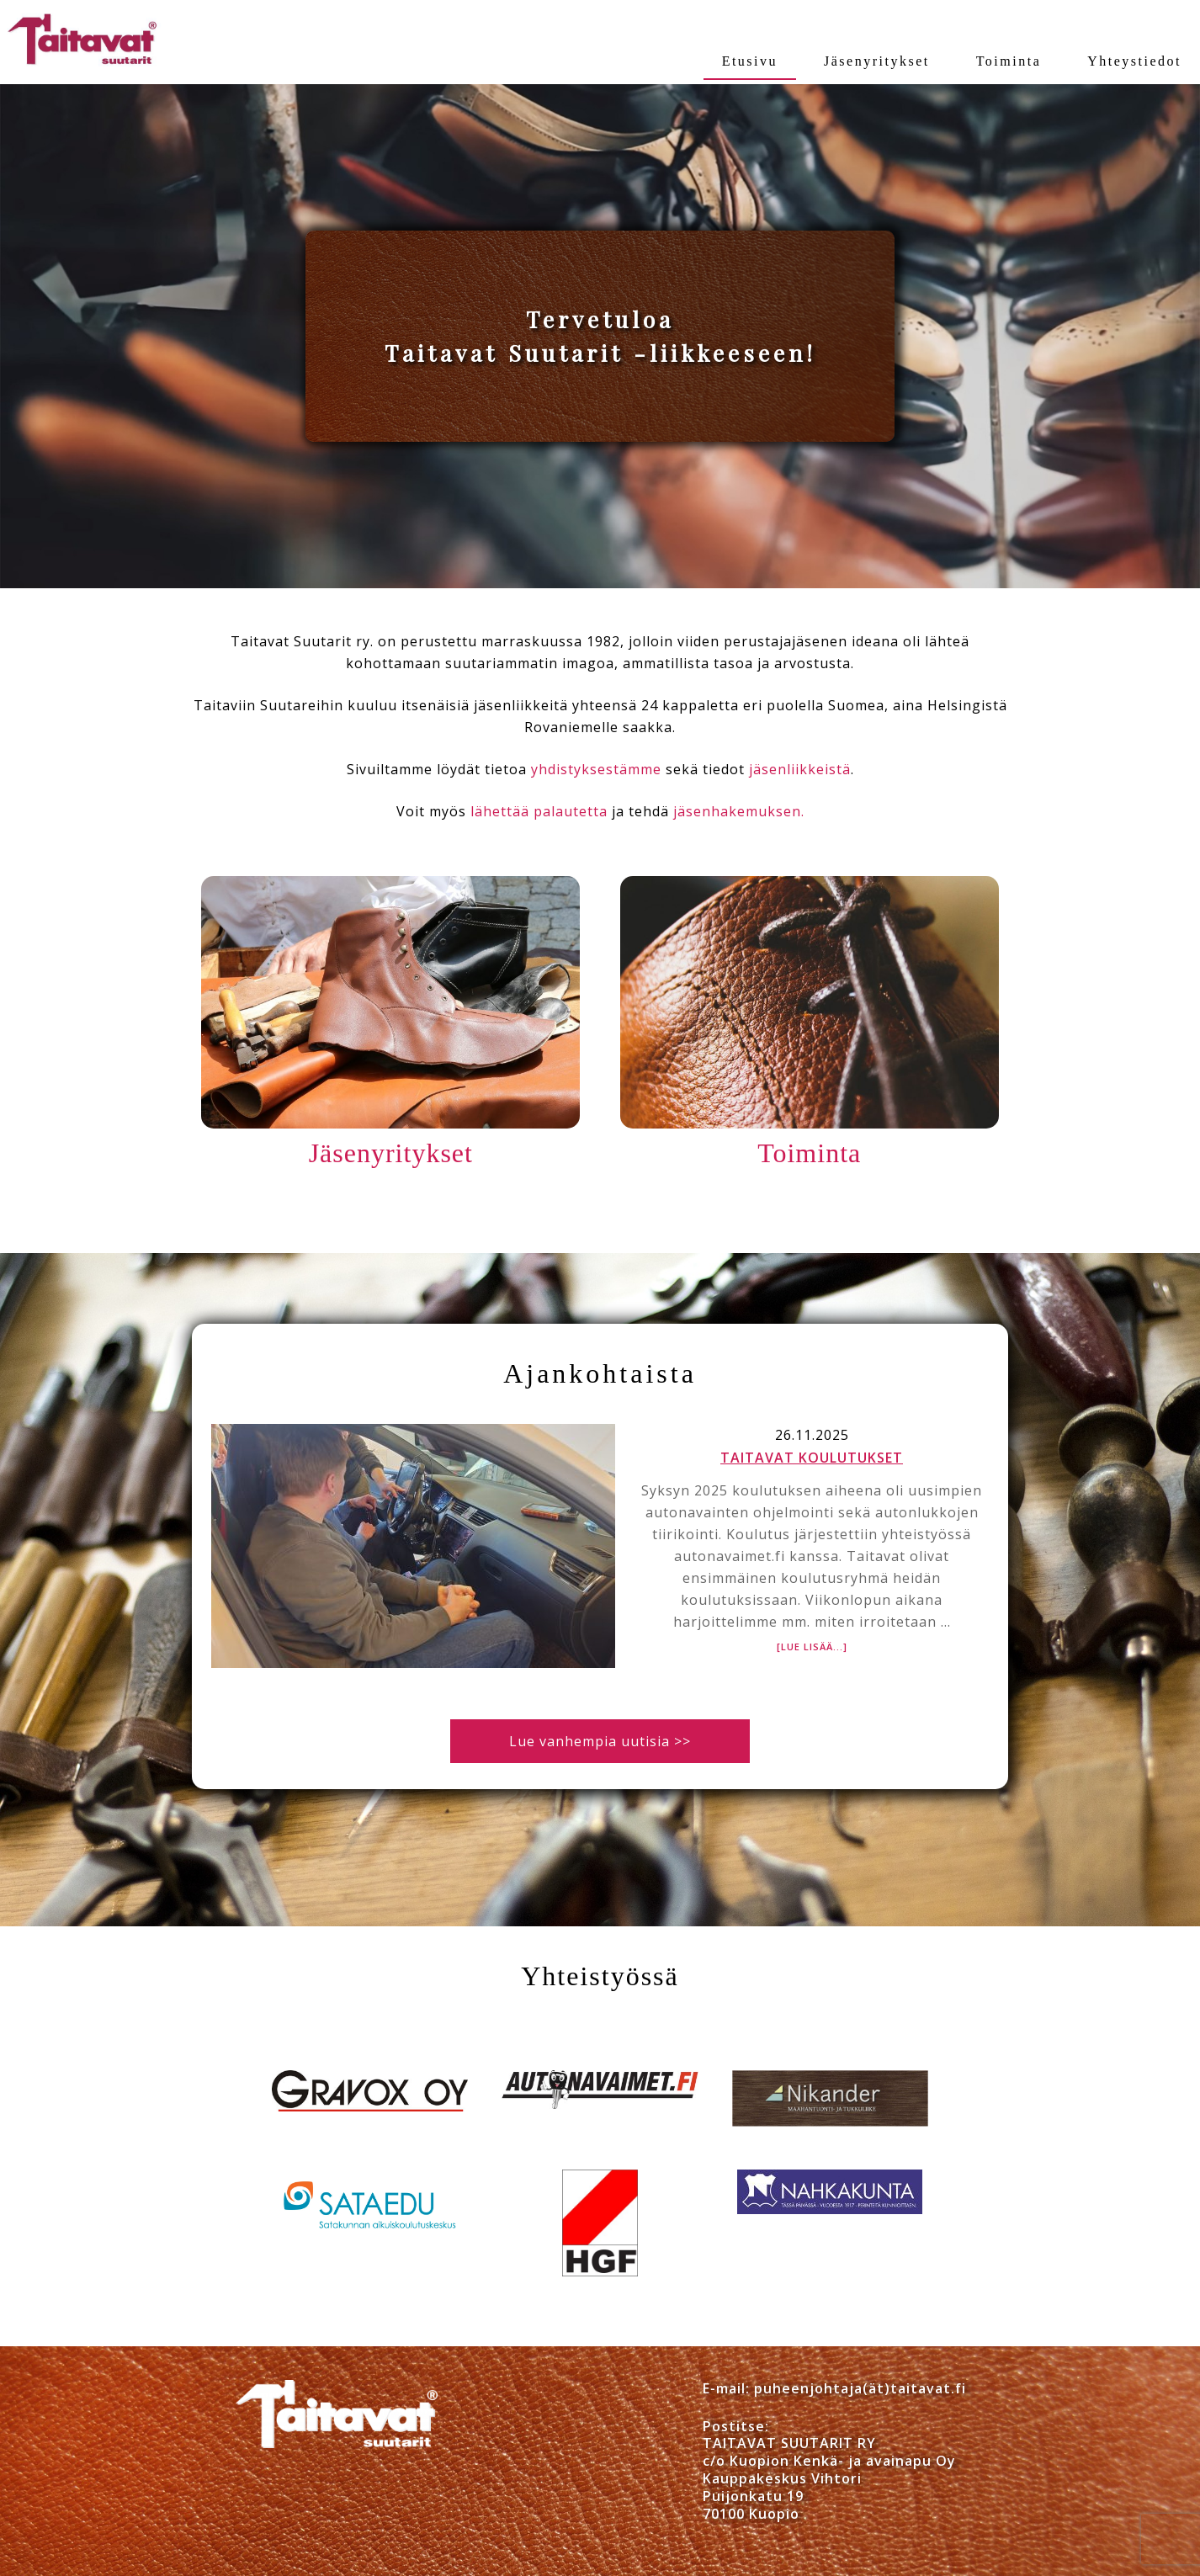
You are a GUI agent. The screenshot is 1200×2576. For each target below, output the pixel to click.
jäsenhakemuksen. (738, 811)
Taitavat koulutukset (811, 1457)
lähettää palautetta (539, 811)
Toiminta (809, 1153)
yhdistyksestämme (596, 769)
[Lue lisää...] (812, 1646)
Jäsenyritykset (391, 1153)
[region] (600, 335)
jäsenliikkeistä (800, 769)
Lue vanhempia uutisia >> (600, 1741)
